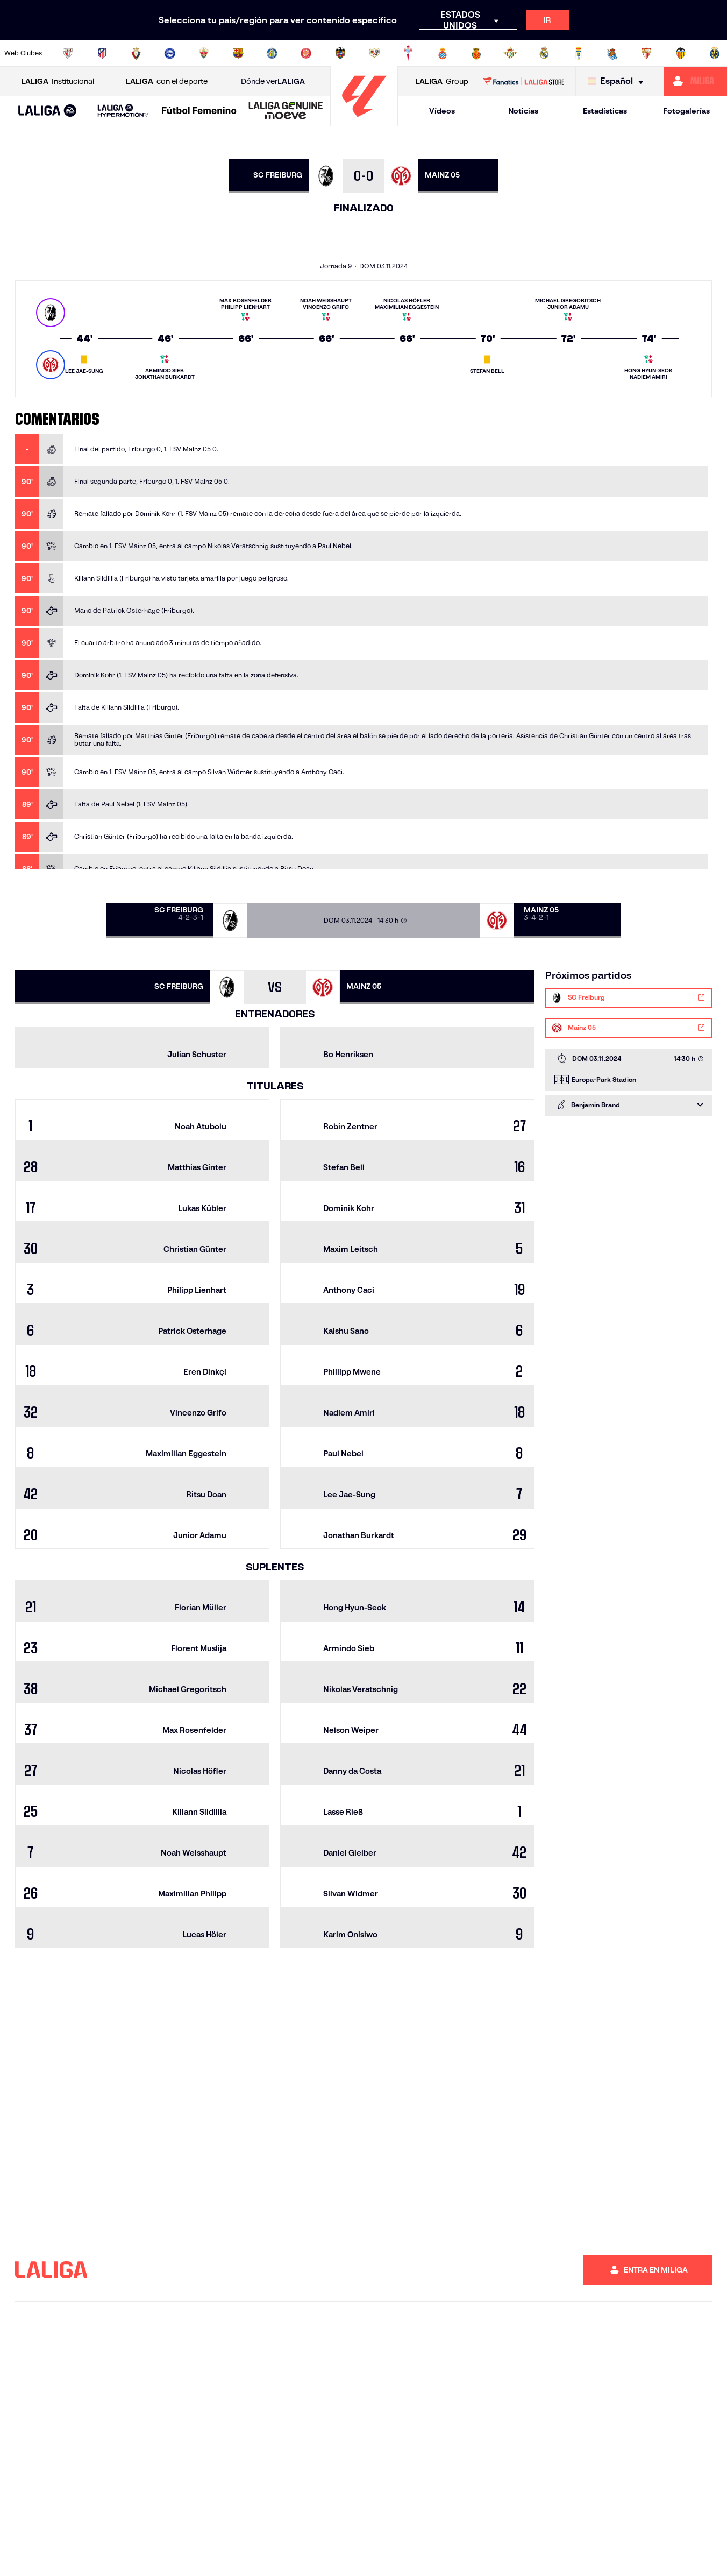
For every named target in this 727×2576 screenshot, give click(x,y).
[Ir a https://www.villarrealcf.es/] (715, 53)
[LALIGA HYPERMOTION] (123, 111)
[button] (47, 111)
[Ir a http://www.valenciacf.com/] (681, 53)
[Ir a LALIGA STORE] (524, 81)
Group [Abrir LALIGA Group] (441, 81)
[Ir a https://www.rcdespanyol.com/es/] (442, 53)
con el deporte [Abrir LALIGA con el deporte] (167, 81)
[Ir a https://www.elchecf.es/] (204, 53)
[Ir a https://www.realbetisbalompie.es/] (510, 53)
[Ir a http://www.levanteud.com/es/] (340, 53)
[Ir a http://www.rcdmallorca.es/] (476, 53)
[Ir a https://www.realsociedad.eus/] (612, 53)
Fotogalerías (686, 111)
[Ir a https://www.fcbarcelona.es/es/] (238, 53)
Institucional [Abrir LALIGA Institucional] (57, 81)
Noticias (523, 111)
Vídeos (442, 111)
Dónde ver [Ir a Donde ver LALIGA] (273, 81)
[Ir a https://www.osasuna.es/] (136, 53)
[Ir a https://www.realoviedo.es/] (579, 53)
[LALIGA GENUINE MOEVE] (286, 111)
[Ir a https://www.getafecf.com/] (272, 53)
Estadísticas (605, 111)
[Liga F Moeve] (199, 111)
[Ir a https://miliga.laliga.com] (695, 81)
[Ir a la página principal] (364, 121)
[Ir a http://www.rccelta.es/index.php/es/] (408, 53)
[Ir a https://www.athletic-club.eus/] (68, 53)
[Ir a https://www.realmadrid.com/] (544, 53)
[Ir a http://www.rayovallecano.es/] (374, 53)
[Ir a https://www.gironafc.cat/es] (306, 53)
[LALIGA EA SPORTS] (47, 111)
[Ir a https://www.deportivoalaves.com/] (170, 53)
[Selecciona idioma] (618, 81)
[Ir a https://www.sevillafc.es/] (646, 53)
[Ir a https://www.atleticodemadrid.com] (102, 53)
